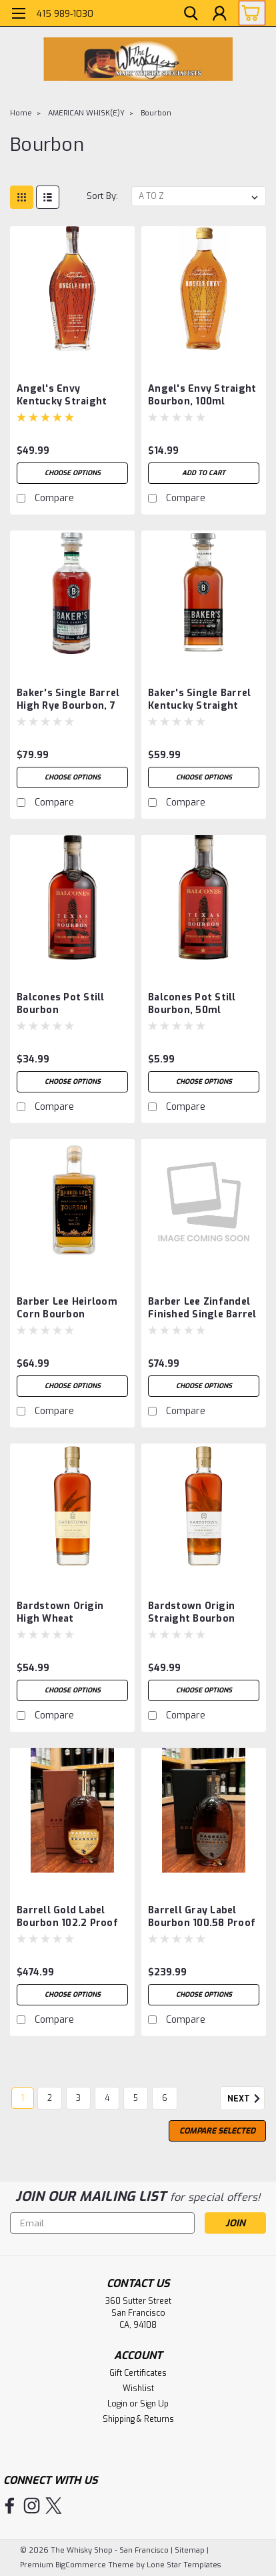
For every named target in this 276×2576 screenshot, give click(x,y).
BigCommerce (80, 2565)
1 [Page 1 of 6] (22, 2098)
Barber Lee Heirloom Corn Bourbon (67, 1308)
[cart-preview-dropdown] (249, 13)
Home (21, 113)
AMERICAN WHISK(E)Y (86, 113)
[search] (189, 15)
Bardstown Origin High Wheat (60, 1612)
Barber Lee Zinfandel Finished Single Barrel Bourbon (202, 1308)
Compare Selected (217, 2131)
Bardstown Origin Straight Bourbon (191, 1612)
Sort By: (102, 196)
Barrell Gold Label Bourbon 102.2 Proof (67, 1916)
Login (117, 2403)
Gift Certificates (138, 2373)
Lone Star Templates (184, 2565)
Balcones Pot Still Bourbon (61, 1003)
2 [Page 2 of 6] (49, 2098)
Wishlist (138, 2388)
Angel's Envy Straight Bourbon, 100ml (202, 395)
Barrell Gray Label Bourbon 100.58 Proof (201, 1916)
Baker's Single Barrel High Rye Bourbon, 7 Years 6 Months (68, 700)
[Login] (219, 15)
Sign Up (154, 2403)
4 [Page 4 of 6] (107, 2098)
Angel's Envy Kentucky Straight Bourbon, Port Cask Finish (64, 395)
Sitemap (190, 2550)
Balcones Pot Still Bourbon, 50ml (192, 1003)
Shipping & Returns (138, 2419)
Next (246, 2099)
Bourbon (156, 113)
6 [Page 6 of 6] (164, 2098)
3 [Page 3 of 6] (78, 2098)
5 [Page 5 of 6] (135, 2098)
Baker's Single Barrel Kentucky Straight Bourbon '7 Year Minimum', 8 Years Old (201, 700)
